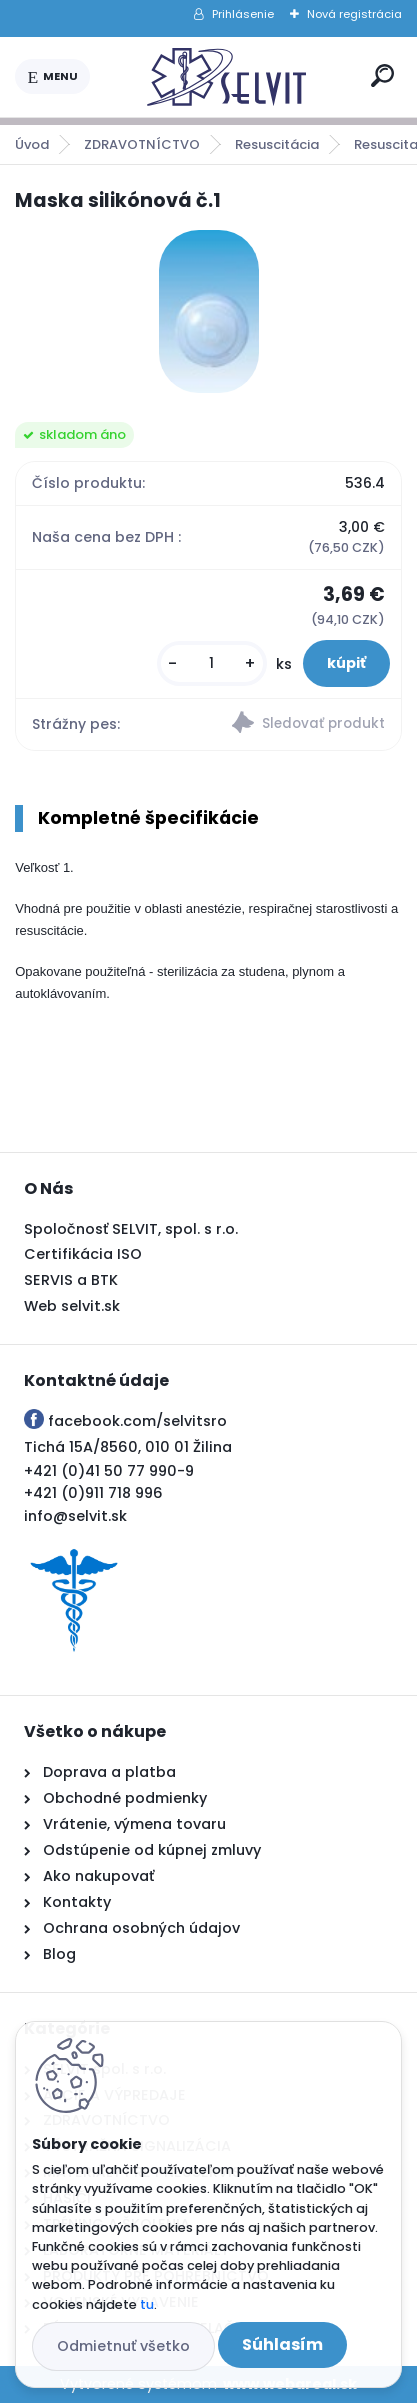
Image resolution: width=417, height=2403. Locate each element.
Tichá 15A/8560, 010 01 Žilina (128, 1447)
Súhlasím (282, 2344)
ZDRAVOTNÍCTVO (142, 144)
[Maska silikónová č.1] (209, 311)
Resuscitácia (277, 144)
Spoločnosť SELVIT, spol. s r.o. (131, 1229)
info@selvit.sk (75, 1516)
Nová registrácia (354, 14)
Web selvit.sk (72, 1306)
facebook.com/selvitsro (137, 1421)
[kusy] (212, 663)
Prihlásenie (243, 14)
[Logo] (227, 77)
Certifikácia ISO (83, 1254)
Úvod (32, 144)
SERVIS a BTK (71, 1280)
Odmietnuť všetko (123, 2346)
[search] (382, 75)
